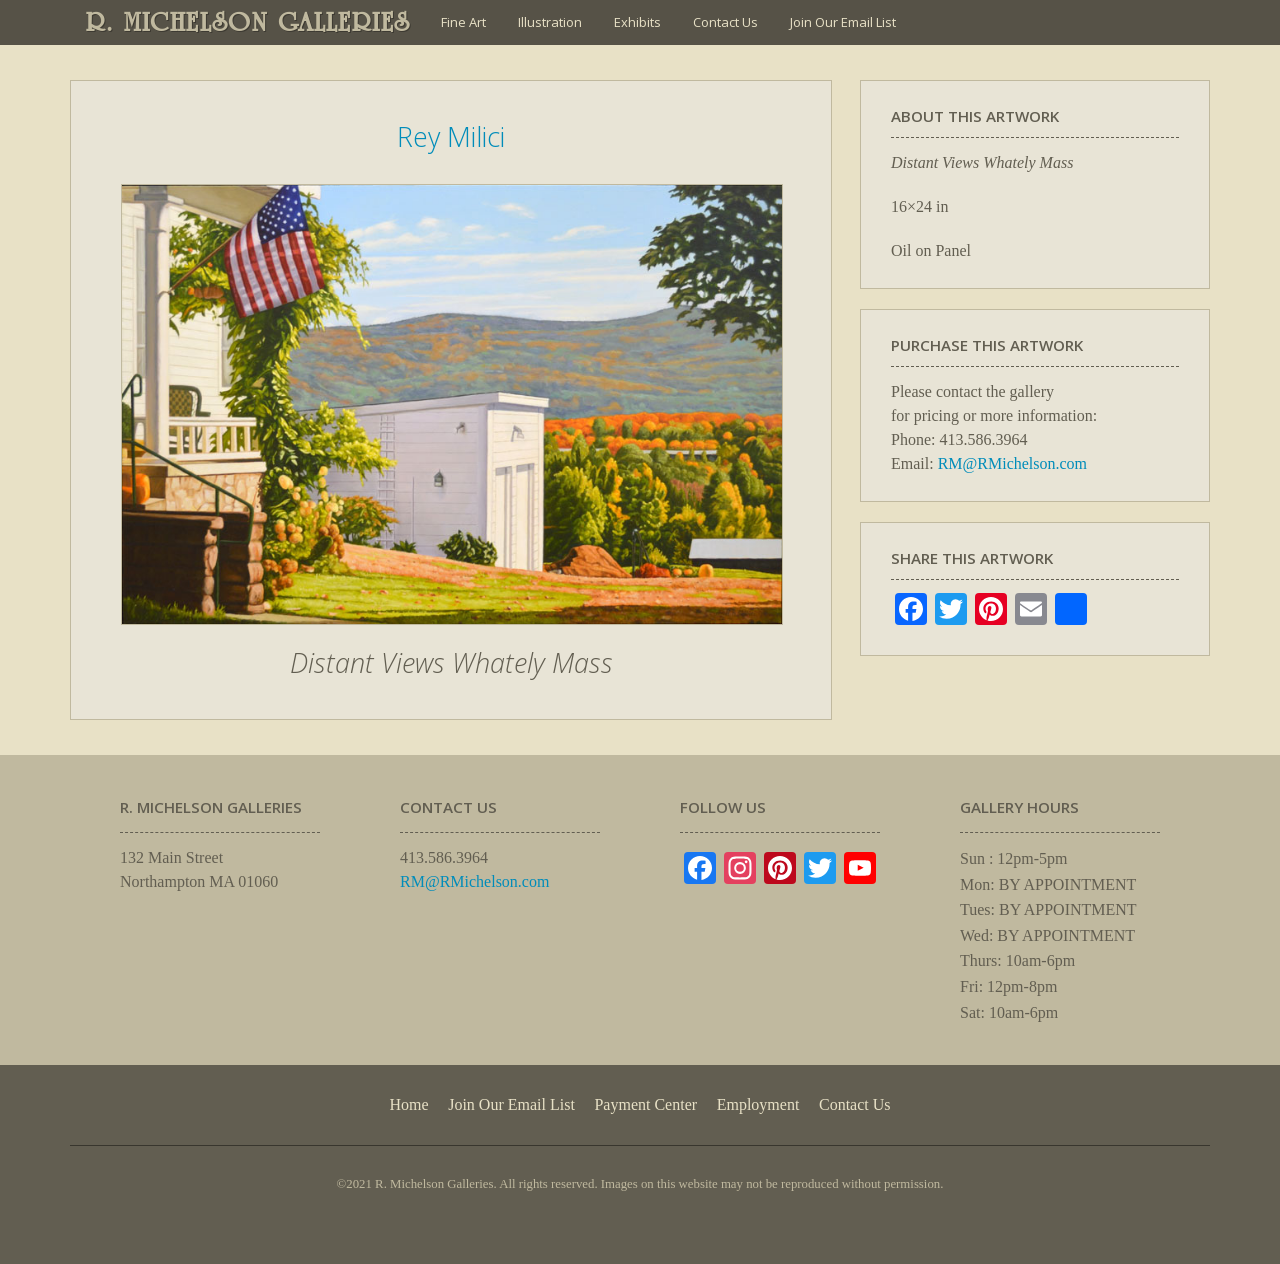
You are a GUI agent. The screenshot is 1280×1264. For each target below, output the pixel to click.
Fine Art (463, 22)
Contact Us (725, 22)
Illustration (550, 22)
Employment (758, 1104)
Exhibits (637, 22)
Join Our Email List (843, 22)
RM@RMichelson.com (1012, 463)
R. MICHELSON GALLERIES (248, 22)
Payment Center (645, 1104)
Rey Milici (451, 136)
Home (408, 1104)
